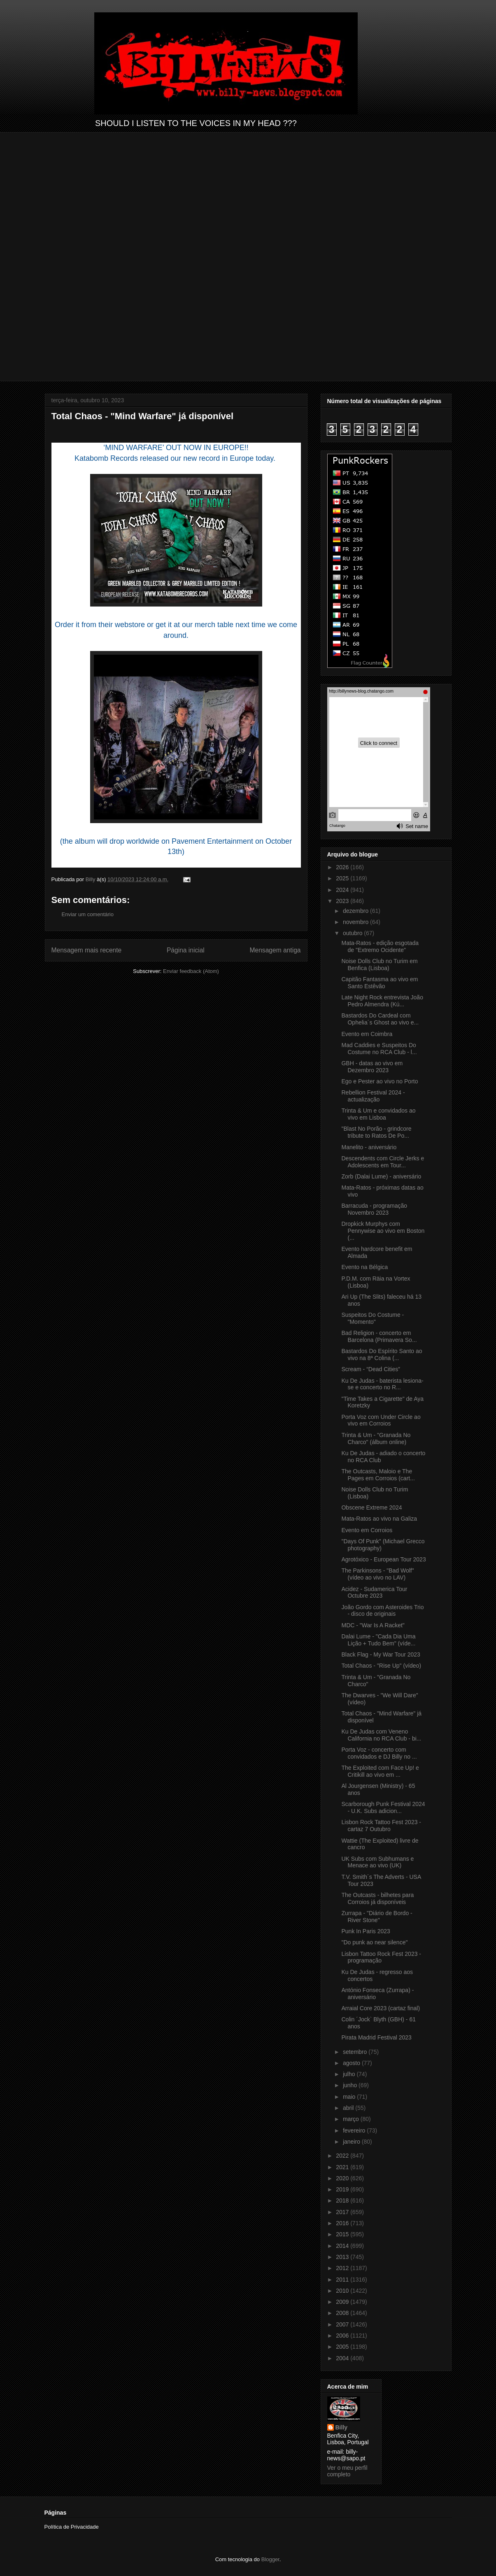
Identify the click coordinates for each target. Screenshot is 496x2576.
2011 (343, 2279)
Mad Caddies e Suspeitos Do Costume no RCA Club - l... (379, 1048)
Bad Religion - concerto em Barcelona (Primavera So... (379, 1336)
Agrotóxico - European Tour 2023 (383, 1559)
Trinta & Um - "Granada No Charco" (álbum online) (375, 1438)
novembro (356, 922)
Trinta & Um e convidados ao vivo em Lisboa (378, 1114)
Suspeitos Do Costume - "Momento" (372, 1318)
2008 (343, 2313)
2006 (343, 2335)
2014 (343, 2245)
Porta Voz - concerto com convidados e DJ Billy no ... (379, 1753)
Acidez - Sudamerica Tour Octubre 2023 (374, 1592)
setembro (355, 2052)
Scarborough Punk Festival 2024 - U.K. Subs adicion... (383, 1807)
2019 (343, 2189)
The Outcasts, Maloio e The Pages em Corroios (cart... (377, 1475)
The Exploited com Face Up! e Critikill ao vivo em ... (380, 1771)
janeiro (352, 2141)
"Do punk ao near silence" (374, 1942)
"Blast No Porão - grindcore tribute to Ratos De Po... (376, 1132)
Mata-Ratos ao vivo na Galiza (379, 1518)
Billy (341, 2427)
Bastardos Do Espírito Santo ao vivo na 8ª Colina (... (381, 1354)
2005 (343, 2346)
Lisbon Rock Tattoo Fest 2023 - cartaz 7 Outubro (381, 1825)
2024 (343, 890)
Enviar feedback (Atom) (191, 971)
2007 (343, 2324)
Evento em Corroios (366, 1530)
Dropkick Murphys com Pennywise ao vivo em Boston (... (382, 1230)
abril (349, 2108)
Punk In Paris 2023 (365, 1931)
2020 (343, 2178)
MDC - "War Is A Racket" (372, 1625)
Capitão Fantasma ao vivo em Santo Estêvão (379, 982)
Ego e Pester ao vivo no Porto (379, 1081)
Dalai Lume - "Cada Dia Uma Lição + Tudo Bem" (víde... (378, 1640)
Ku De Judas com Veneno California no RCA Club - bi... (381, 1735)
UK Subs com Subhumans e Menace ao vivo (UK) (377, 1862)
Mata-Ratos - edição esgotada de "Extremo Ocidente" (380, 946)
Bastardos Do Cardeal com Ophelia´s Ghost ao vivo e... (380, 1019)
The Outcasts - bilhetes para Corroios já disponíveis (377, 1898)
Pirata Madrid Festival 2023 (376, 2037)
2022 (343, 2155)
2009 (343, 2301)
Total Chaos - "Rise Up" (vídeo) (381, 1665)
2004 (343, 2358)
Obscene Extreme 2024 (371, 1507)
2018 (343, 2200)
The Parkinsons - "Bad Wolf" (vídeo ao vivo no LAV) (377, 1574)
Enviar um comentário (88, 914)
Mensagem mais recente (86, 950)
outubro (353, 933)
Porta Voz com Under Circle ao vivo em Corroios (380, 1420)
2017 (343, 2212)
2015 (343, 2234)
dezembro (356, 911)
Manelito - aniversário (368, 1147)
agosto (352, 2063)
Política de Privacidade (71, 2527)
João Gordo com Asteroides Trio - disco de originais (382, 1610)
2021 (343, 2167)
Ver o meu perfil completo (347, 2471)
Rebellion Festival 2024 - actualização (373, 1096)
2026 (343, 867)
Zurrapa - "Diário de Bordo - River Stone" (376, 1916)
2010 (343, 2290)
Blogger (270, 2559)
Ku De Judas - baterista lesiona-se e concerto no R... (382, 1384)
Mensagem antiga (275, 950)
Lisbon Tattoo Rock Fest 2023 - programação (381, 1957)
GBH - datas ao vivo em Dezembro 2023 (372, 1066)
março (352, 2119)
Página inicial (186, 950)
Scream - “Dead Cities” (370, 1369)
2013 (343, 2257)
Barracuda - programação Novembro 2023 (374, 1209)
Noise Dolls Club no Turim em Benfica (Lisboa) (379, 964)
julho (349, 2074)
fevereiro (355, 2130)
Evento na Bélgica (364, 1267)
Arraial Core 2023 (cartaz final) (380, 2008)
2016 (343, 2223)
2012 (343, 2268)
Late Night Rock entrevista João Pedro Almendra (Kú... (382, 1001)
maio (350, 2096)
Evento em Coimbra (366, 1034)
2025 (343, 878)
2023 (343, 901)
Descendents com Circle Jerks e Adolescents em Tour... (382, 1162)
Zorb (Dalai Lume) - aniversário (381, 1176)
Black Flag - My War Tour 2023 (380, 1654)
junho (351, 2085)
